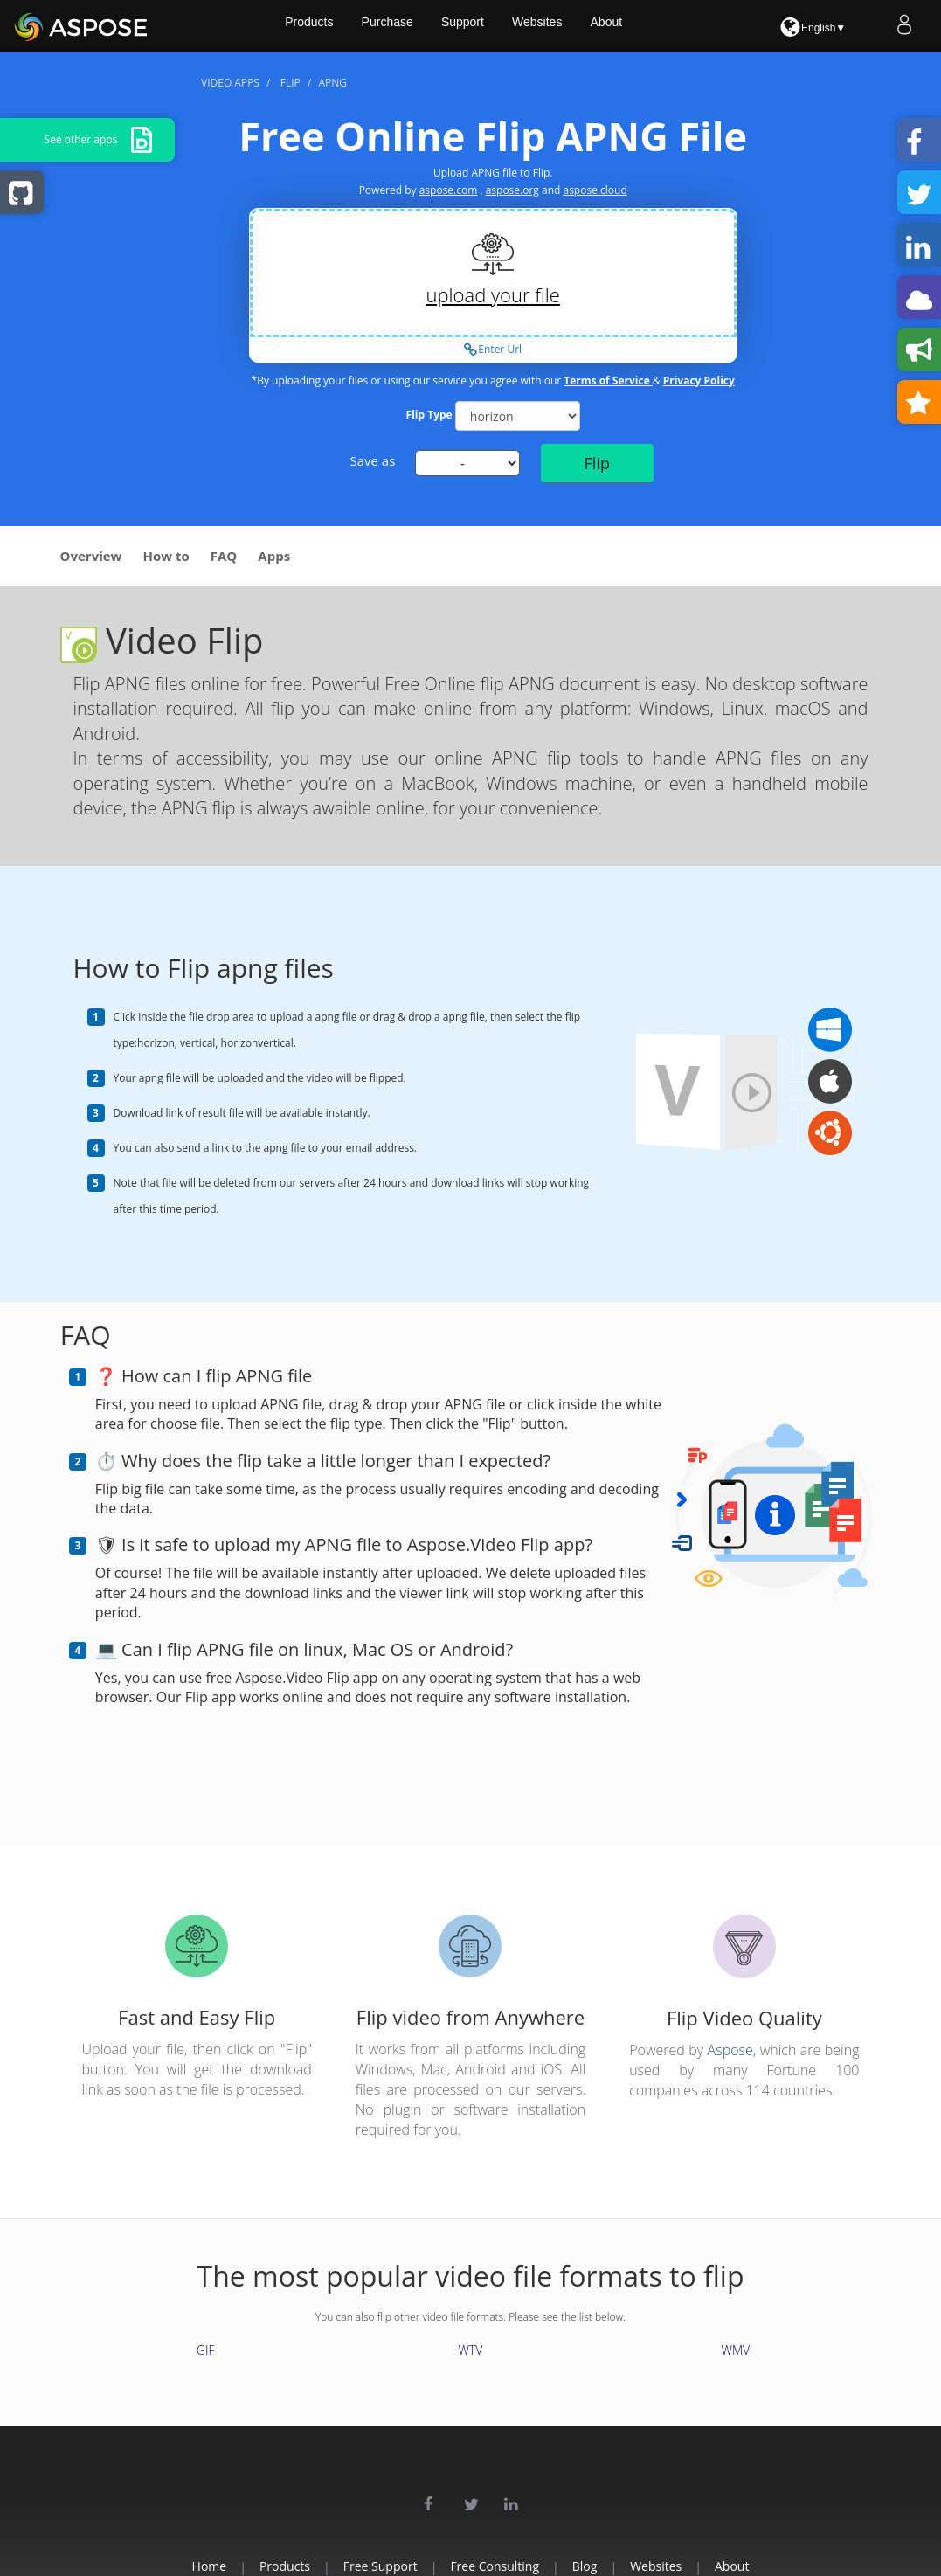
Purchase (421, 26)
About (648, 26)
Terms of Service (608, 380)
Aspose (730, 2050)
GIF (206, 2350)
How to (165, 555)
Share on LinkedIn (923, 246)
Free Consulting (494, 2566)
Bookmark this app (923, 404)
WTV (471, 2350)
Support (499, 26)
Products (341, 26)
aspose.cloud (594, 190)
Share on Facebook (923, 141)
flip (290, 82)
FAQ (224, 555)
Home (155, 2566)
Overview (91, 555)
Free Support (362, 2566)
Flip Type (429, 414)
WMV (735, 2350)
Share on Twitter (923, 194)
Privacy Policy (699, 380)
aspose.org (512, 190)
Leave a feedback (923, 351)
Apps (274, 555)
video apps (230, 82)
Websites (576, 26)
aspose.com (448, 190)
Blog (602, 2566)
